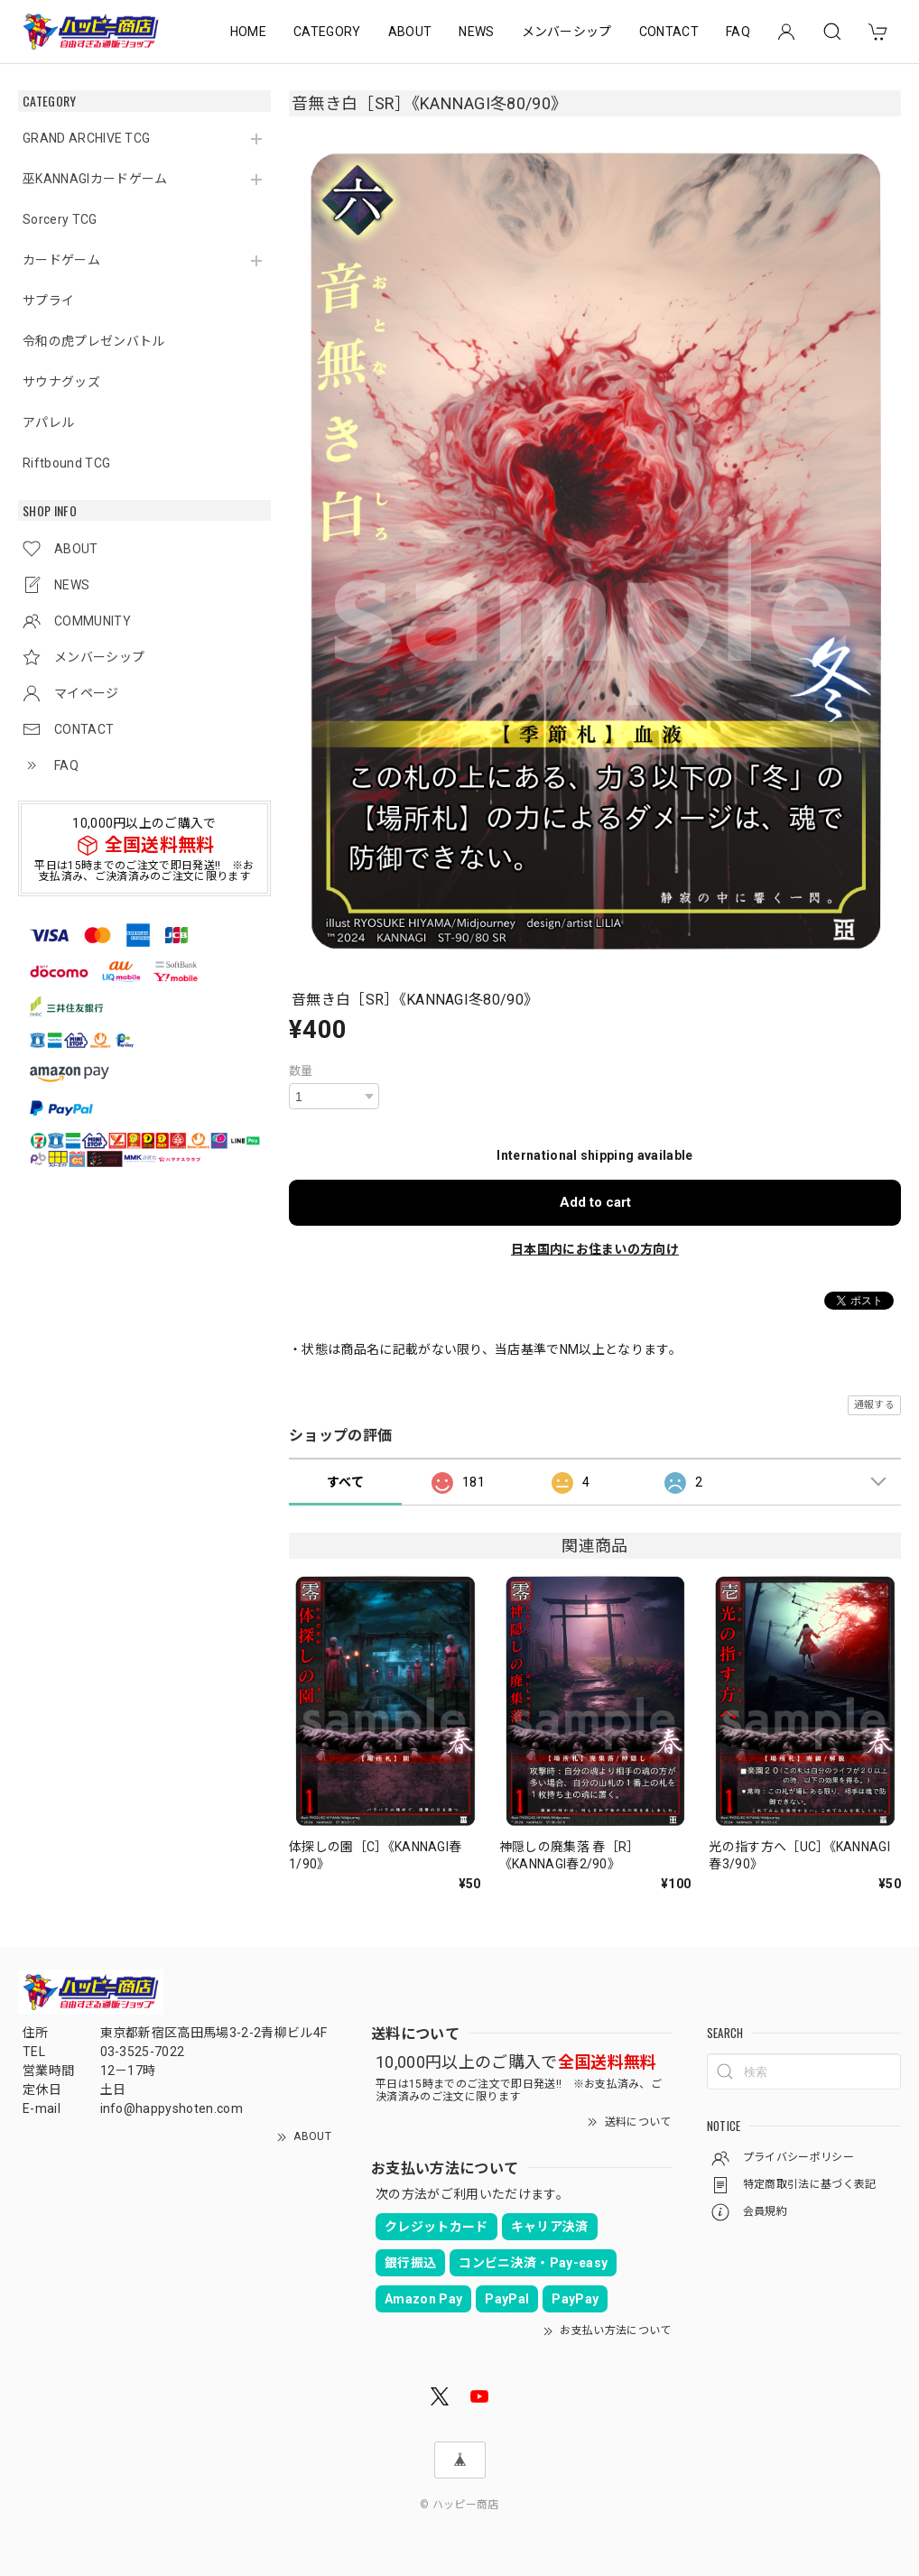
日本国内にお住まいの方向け (595, 1249)
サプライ (48, 300)
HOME (248, 31)
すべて (345, 1482)
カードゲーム (61, 260)
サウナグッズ (61, 382)
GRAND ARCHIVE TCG (86, 138)
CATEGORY (327, 31)
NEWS (476, 31)
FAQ (738, 31)
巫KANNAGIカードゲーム (95, 178)
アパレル (48, 422)
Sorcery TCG (60, 219)
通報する (874, 1405)
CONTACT (669, 31)
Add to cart (595, 1202)
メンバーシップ (567, 31)
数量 (301, 1071)
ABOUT (410, 31)
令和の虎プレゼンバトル (94, 341)
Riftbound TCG (66, 463)
